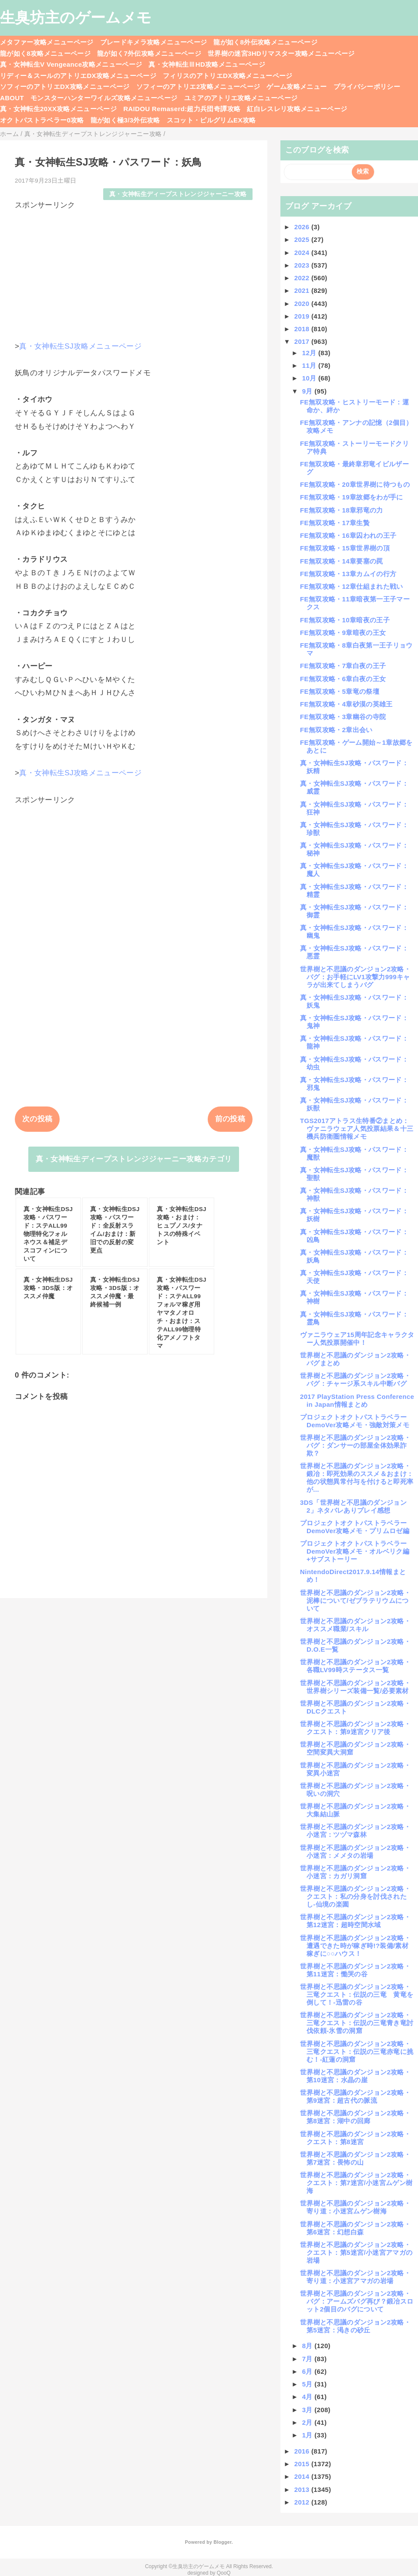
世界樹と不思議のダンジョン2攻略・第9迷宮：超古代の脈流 (355, 2096)
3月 (308, 2409)
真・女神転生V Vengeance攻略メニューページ (71, 64)
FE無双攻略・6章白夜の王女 (343, 678)
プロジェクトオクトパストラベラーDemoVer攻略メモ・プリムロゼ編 (354, 1526)
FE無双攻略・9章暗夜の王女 (343, 632)
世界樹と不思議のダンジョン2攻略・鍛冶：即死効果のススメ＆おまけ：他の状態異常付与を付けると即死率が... (356, 1477)
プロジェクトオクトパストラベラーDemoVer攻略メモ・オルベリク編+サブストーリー (354, 1551)
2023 (302, 265)
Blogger (222, 2542)
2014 (302, 2476)
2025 (302, 239)
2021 (302, 290)
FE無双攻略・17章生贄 (335, 522)
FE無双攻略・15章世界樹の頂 (345, 548)
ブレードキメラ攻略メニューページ (153, 42)
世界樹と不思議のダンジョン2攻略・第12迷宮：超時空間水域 (355, 1920)
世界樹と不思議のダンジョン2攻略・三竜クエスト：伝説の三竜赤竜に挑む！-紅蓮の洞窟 (356, 2051)
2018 (302, 329)
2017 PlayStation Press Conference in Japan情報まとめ (357, 1400)
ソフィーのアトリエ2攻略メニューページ (198, 86)
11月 (310, 365)
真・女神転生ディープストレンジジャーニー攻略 (177, 194)
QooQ (224, 2573)
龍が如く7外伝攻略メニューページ (149, 53)
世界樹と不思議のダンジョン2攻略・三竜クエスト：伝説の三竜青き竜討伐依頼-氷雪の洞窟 (356, 2022)
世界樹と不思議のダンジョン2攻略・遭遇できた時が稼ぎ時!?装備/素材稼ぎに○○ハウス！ (355, 1945)
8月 (308, 2345)
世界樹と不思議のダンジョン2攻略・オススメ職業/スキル (355, 1624)
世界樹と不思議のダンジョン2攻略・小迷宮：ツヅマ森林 (355, 1830)
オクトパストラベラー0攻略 (42, 120)
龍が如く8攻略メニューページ (45, 53)
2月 (308, 2422)
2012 (302, 2502)
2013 (302, 2489)
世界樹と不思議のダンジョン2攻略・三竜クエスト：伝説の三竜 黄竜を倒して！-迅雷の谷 (356, 1994)
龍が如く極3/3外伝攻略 (125, 120)
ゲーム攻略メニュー (296, 86)
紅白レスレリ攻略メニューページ (297, 108)
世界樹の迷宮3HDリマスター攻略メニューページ (281, 53)
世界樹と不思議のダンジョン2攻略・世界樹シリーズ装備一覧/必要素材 (355, 1686)
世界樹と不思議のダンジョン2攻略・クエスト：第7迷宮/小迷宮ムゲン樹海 (356, 2182)
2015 (302, 2463)
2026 (302, 227)
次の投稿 (37, 1119)
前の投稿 (230, 1119)
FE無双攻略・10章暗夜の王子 (345, 620)
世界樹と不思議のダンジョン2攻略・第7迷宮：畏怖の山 (355, 2158)
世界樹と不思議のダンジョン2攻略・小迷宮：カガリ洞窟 (355, 1872)
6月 (308, 2371)
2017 (302, 341)
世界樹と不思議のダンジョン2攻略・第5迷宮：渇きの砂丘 (355, 2326)
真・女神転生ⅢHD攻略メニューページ (206, 64)
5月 (308, 2384)
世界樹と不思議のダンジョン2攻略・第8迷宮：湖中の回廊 (355, 2117)
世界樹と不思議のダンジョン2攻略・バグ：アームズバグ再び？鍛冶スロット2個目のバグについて (356, 2301)
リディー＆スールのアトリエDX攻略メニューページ (78, 75)
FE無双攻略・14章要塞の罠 (341, 561)
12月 (310, 352)
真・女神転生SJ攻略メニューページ (80, 346)
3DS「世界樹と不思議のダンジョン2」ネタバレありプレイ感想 (353, 1506)
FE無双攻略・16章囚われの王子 (348, 535)
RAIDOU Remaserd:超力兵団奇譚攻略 (181, 108)
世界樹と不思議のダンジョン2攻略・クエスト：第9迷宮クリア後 (355, 1727)
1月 (308, 2435)
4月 (308, 2396)
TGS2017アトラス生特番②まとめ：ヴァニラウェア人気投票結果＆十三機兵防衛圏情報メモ (356, 1128)
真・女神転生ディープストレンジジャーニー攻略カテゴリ (134, 1159)
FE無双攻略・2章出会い (336, 729)
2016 (302, 2451)
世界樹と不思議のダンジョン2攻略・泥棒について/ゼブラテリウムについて (355, 1600)
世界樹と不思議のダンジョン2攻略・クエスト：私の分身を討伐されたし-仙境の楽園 (355, 1896)
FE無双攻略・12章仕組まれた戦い (351, 586)
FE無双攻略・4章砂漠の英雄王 (346, 704)
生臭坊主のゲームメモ (76, 17)
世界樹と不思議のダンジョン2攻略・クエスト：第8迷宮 (355, 2137)
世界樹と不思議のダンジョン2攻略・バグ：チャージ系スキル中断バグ (355, 1379)
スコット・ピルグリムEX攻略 (211, 120)
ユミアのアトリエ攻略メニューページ (241, 98)
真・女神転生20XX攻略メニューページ (58, 108)
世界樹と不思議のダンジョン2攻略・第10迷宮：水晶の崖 (355, 2076)
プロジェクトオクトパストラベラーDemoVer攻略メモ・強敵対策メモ (354, 1421)
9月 (308, 391)
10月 (310, 378)
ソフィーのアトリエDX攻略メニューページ (65, 86)
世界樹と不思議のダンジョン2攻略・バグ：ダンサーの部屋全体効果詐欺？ (355, 1445)
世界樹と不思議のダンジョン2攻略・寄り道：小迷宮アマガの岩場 (355, 2276)
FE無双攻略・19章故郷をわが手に (351, 497)
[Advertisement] (134, 271)
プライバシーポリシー (367, 86)
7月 (308, 2358)
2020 (302, 303)
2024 (302, 252)
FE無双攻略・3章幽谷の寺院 (343, 716)
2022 (302, 278)
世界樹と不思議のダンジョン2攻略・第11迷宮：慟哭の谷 (355, 1970)
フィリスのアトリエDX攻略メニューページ (228, 75)
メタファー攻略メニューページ (47, 42)
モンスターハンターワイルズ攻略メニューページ (103, 98)
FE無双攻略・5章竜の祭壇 (339, 691)
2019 (302, 316)
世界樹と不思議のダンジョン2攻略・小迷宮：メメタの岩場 (355, 1851)
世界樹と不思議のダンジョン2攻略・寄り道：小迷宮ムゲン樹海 (355, 2207)
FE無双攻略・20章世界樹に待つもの (355, 484)
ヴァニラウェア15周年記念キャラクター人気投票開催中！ (357, 1338)
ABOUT (12, 98)
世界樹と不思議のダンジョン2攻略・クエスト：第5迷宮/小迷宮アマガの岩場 (356, 2252)
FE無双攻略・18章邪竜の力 (341, 510)
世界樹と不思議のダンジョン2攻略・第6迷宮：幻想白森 (355, 2228)
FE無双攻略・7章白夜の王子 (343, 665)
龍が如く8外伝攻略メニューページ (265, 42)
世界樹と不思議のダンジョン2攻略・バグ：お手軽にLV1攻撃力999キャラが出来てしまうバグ (355, 976)
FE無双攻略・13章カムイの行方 (348, 573)
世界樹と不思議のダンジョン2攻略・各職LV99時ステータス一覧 (355, 1665)
